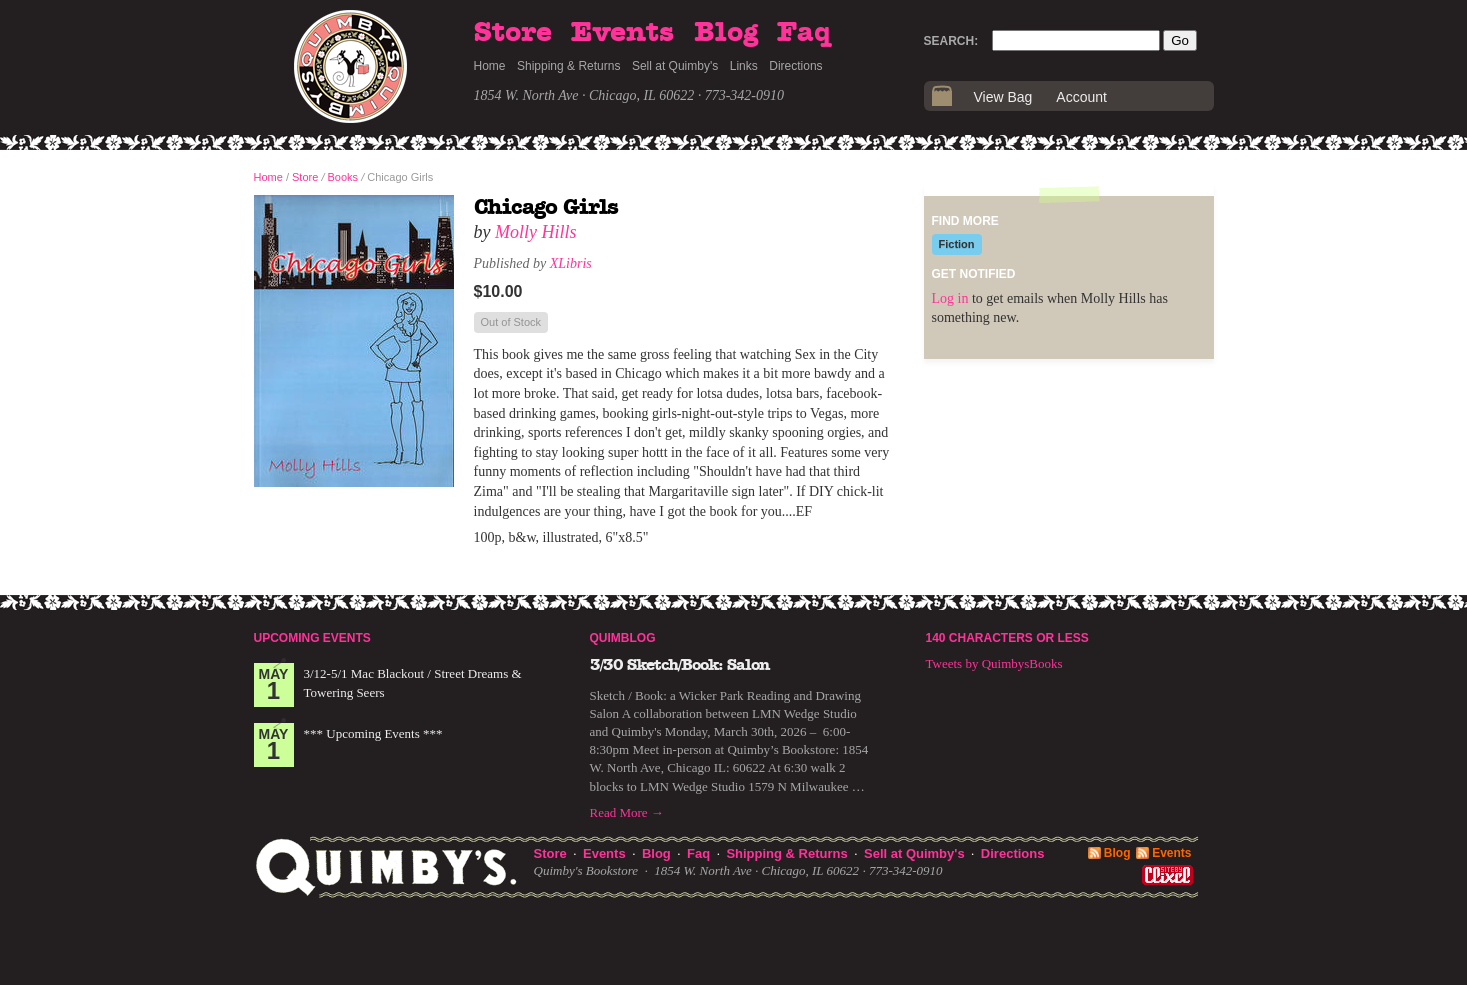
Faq (804, 33)
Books (343, 177)
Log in (950, 298)
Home (490, 66)
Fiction (957, 244)
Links (744, 66)
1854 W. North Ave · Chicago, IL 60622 (584, 95)
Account (1081, 97)
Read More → (627, 812)
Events (622, 33)
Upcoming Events (312, 638)
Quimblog (623, 638)
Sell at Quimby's (675, 66)
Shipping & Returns (568, 66)
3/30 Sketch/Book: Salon (680, 665)
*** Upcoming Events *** (373, 733)
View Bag (1003, 97)
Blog (726, 33)
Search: (951, 41)
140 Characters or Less (1007, 638)
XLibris (571, 263)
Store (513, 33)
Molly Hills (536, 232)
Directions (795, 66)
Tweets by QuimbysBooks (994, 663)
